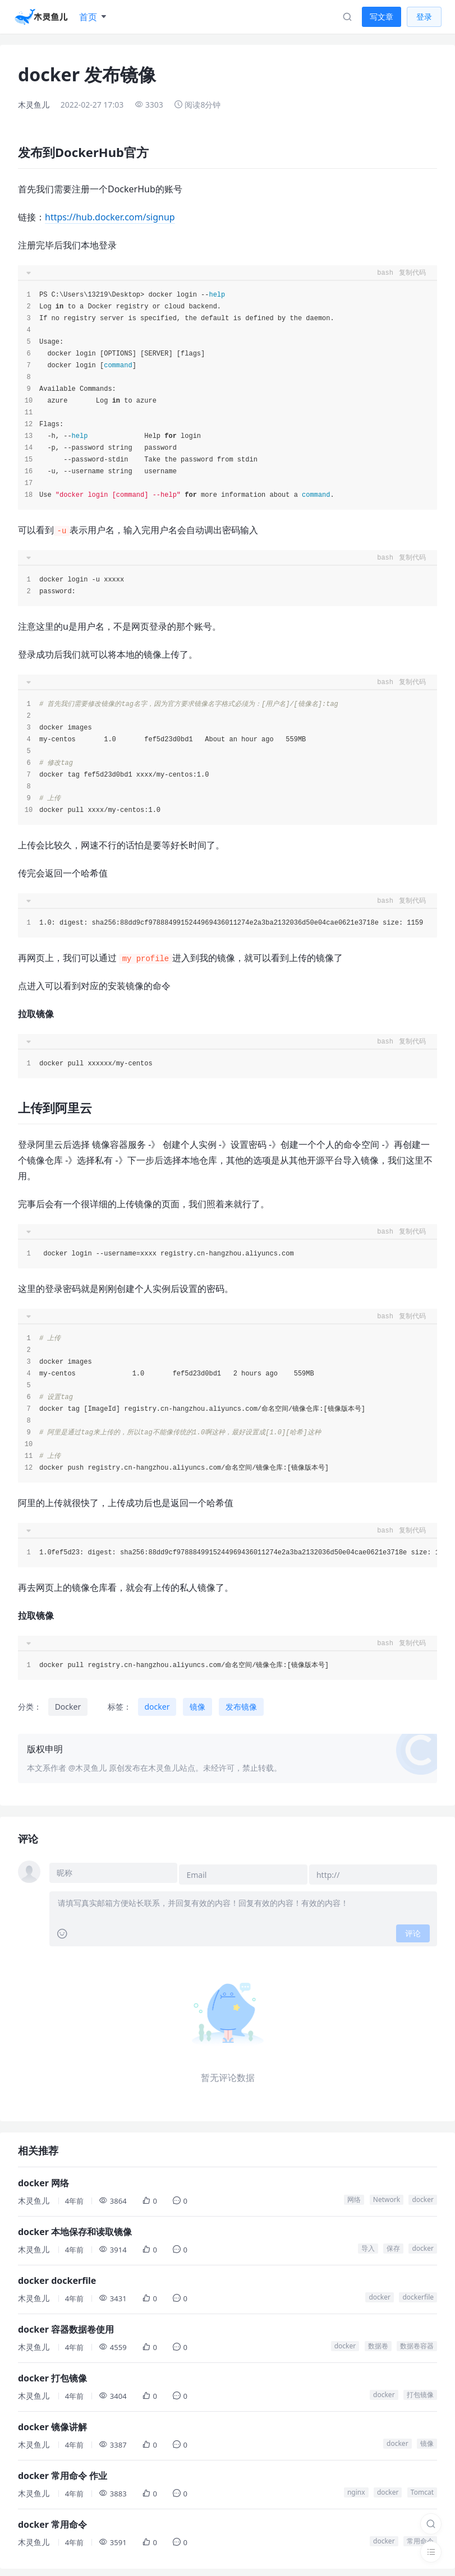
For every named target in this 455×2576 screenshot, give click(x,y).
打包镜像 (420, 2390)
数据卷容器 (417, 2342)
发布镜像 (241, 1706)
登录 (424, 16)
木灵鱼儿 (33, 104)
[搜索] (431, 2524)
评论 (413, 1929)
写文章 (381, 16)
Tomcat (422, 2488)
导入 (368, 2244)
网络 (354, 2195)
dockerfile (418, 2293)
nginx (356, 2488)
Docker (68, 1706)
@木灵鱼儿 (87, 1767)
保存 (393, 2244)
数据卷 (378, 2342)
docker (157, 1706)
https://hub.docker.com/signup (110, 217)
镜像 (197, 1706)
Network (386, 2195)
